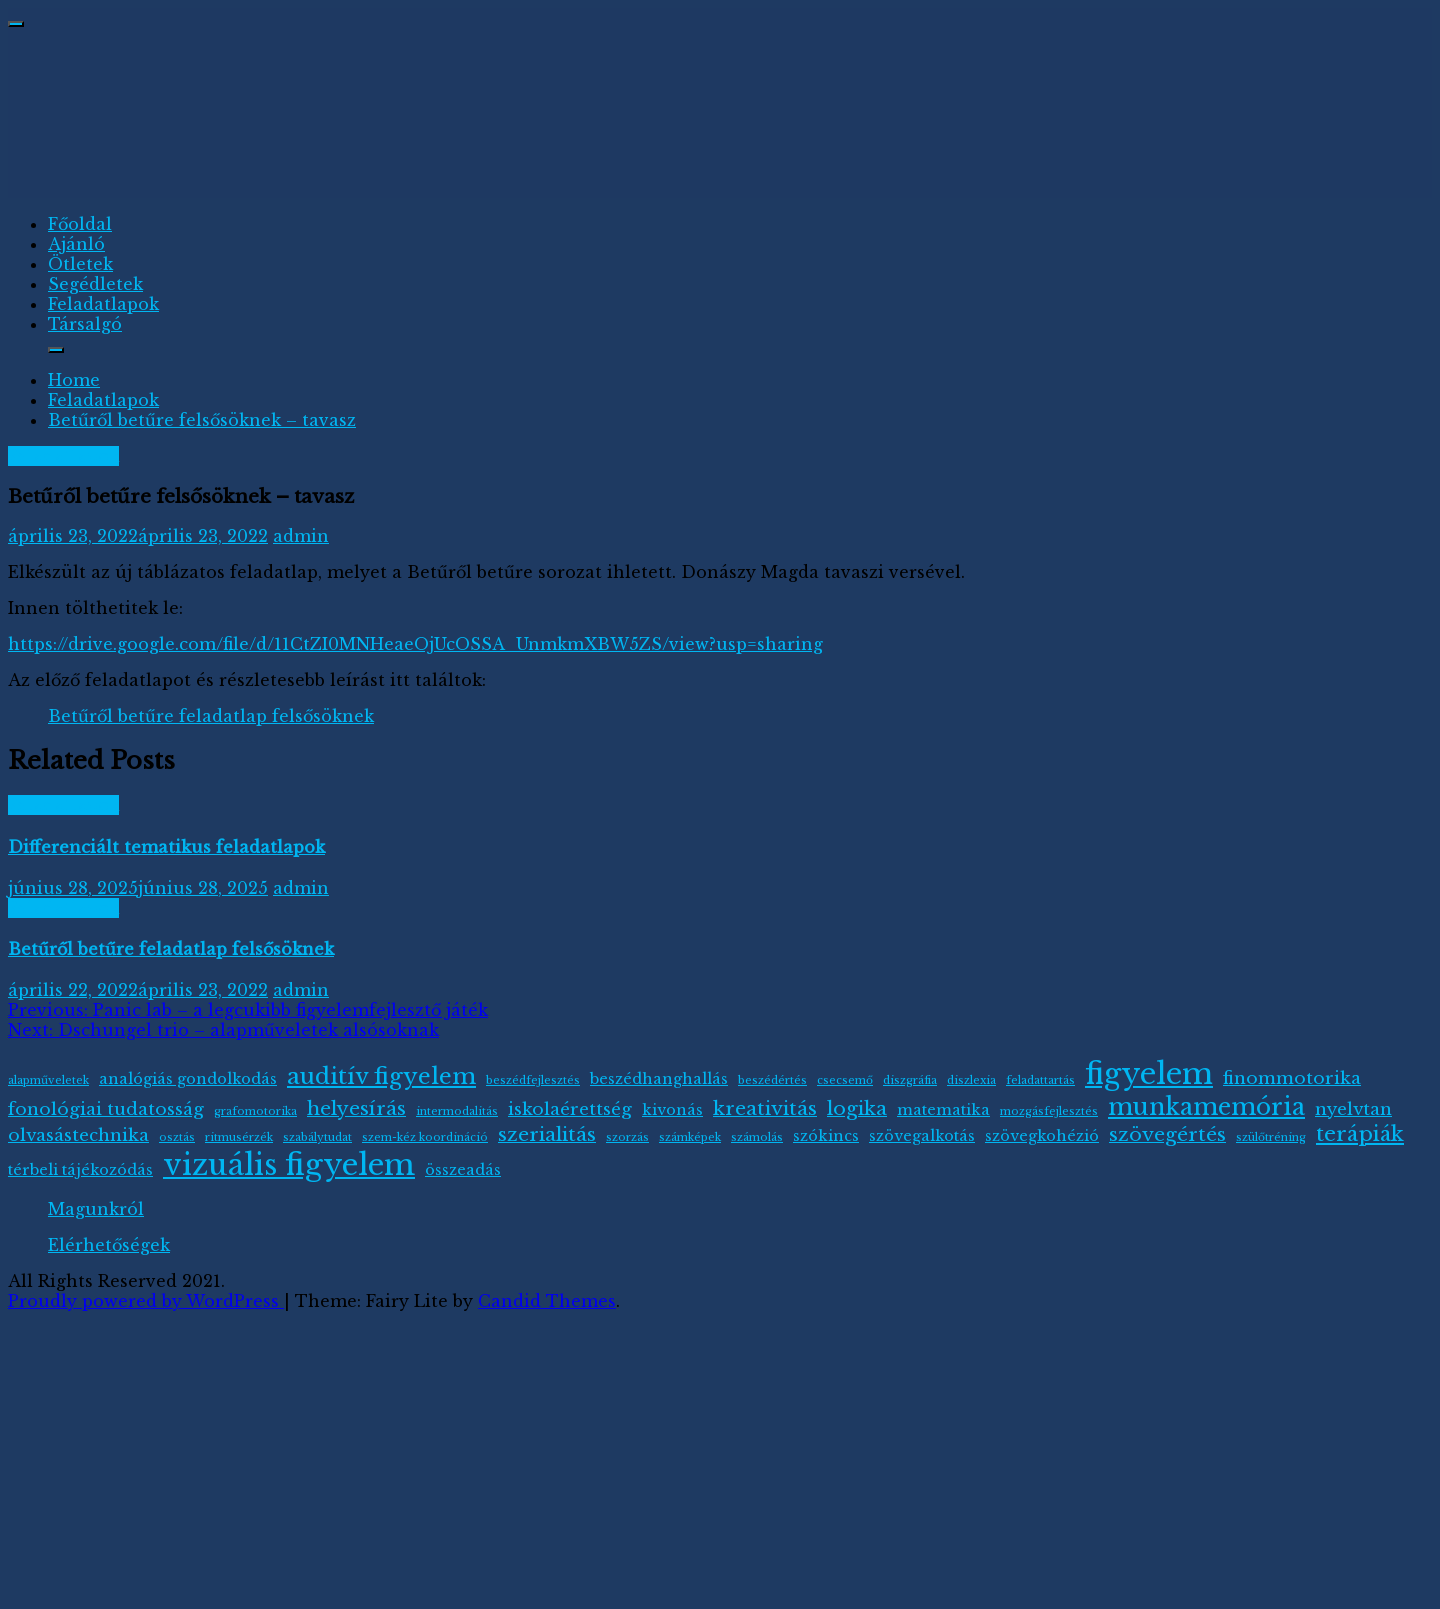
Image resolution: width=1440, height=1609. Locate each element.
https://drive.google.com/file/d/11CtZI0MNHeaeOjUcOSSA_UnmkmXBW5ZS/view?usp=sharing (415, 644)
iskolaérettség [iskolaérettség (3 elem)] (570, 1109)
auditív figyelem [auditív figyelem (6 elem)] (381, 1076)
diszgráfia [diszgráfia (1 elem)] (910, 1080)
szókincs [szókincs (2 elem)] (826, 1136)
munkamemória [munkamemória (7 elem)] (1206, 1106)
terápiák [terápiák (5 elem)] (1360, 1134)
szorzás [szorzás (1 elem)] (627, 1137)
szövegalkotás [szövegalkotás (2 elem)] (922, 1136)
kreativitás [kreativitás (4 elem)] (765, 1108)
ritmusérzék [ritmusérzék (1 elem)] (239, 1137)
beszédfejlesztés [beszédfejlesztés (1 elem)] (533, 1080)
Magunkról (96, 1209)
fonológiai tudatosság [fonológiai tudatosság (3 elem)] (106, 1109)
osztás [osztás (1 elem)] (177, 1137)
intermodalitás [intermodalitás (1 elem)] (457, 1111)
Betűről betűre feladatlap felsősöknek (211, 716)
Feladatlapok (103, 304)
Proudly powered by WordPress (146, 1301)
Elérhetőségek (109, 1245)
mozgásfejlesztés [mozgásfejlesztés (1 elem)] (1049, 1111)
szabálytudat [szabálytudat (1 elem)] (317, 1137)
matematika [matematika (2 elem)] (943, 1110)
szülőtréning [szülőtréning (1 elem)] (1271, 1137)
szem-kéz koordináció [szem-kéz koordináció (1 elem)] (425, 1137)
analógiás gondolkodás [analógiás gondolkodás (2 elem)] (188, 1079)
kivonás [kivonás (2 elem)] (672, 1110)
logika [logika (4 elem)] (857, 1108)
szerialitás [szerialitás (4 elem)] (547, 1134)
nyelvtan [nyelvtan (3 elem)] (1353, 1109)
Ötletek (80, 264)
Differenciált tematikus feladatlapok (166, 847)
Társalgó (85, 324)
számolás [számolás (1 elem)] (757, 1137)
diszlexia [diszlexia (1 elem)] (971, 1080)
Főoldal (80, 224)
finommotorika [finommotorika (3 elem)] (1292, 1078)
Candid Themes (547, 1301)
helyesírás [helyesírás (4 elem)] (356, 1108)
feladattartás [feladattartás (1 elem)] (1040, 1080)
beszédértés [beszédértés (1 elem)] (772, 1080)
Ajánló (76, 244)
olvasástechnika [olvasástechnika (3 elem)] (78, 1135)
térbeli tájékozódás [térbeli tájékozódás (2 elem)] (80, 1170)
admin (301, 536)
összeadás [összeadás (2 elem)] (463, 1170)
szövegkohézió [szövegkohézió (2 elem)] (1042, 1136)
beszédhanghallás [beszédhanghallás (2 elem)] (659, 1079)
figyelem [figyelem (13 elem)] (1149, 1074)
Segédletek (95, 284)
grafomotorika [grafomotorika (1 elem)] (255, 1111)
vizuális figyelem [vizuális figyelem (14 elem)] (289, 1165)
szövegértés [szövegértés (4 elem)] (1167, 1134)
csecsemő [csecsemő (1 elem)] (845, 1080)
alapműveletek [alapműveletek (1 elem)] (48, 1080)
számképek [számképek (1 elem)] (690, 1137)
